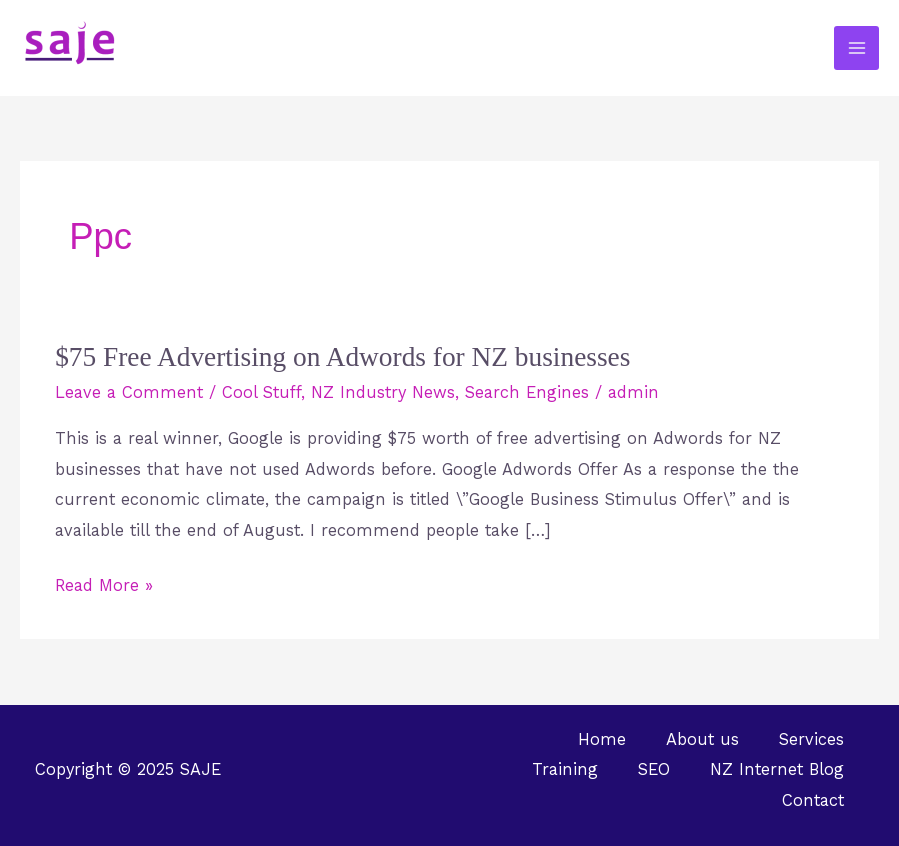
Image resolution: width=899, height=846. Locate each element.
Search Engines (527, 392)
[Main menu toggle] (856, 48)
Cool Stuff (261, 392)
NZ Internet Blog (777, 769)
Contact (813, 800)
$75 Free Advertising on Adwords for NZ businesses (342, 357)
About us (702, 739)
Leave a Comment (129, 392)
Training (565, 769)
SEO (654, 769)
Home (602, 739)
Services (811, 739)
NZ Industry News (383, 392)
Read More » (104, 583)
